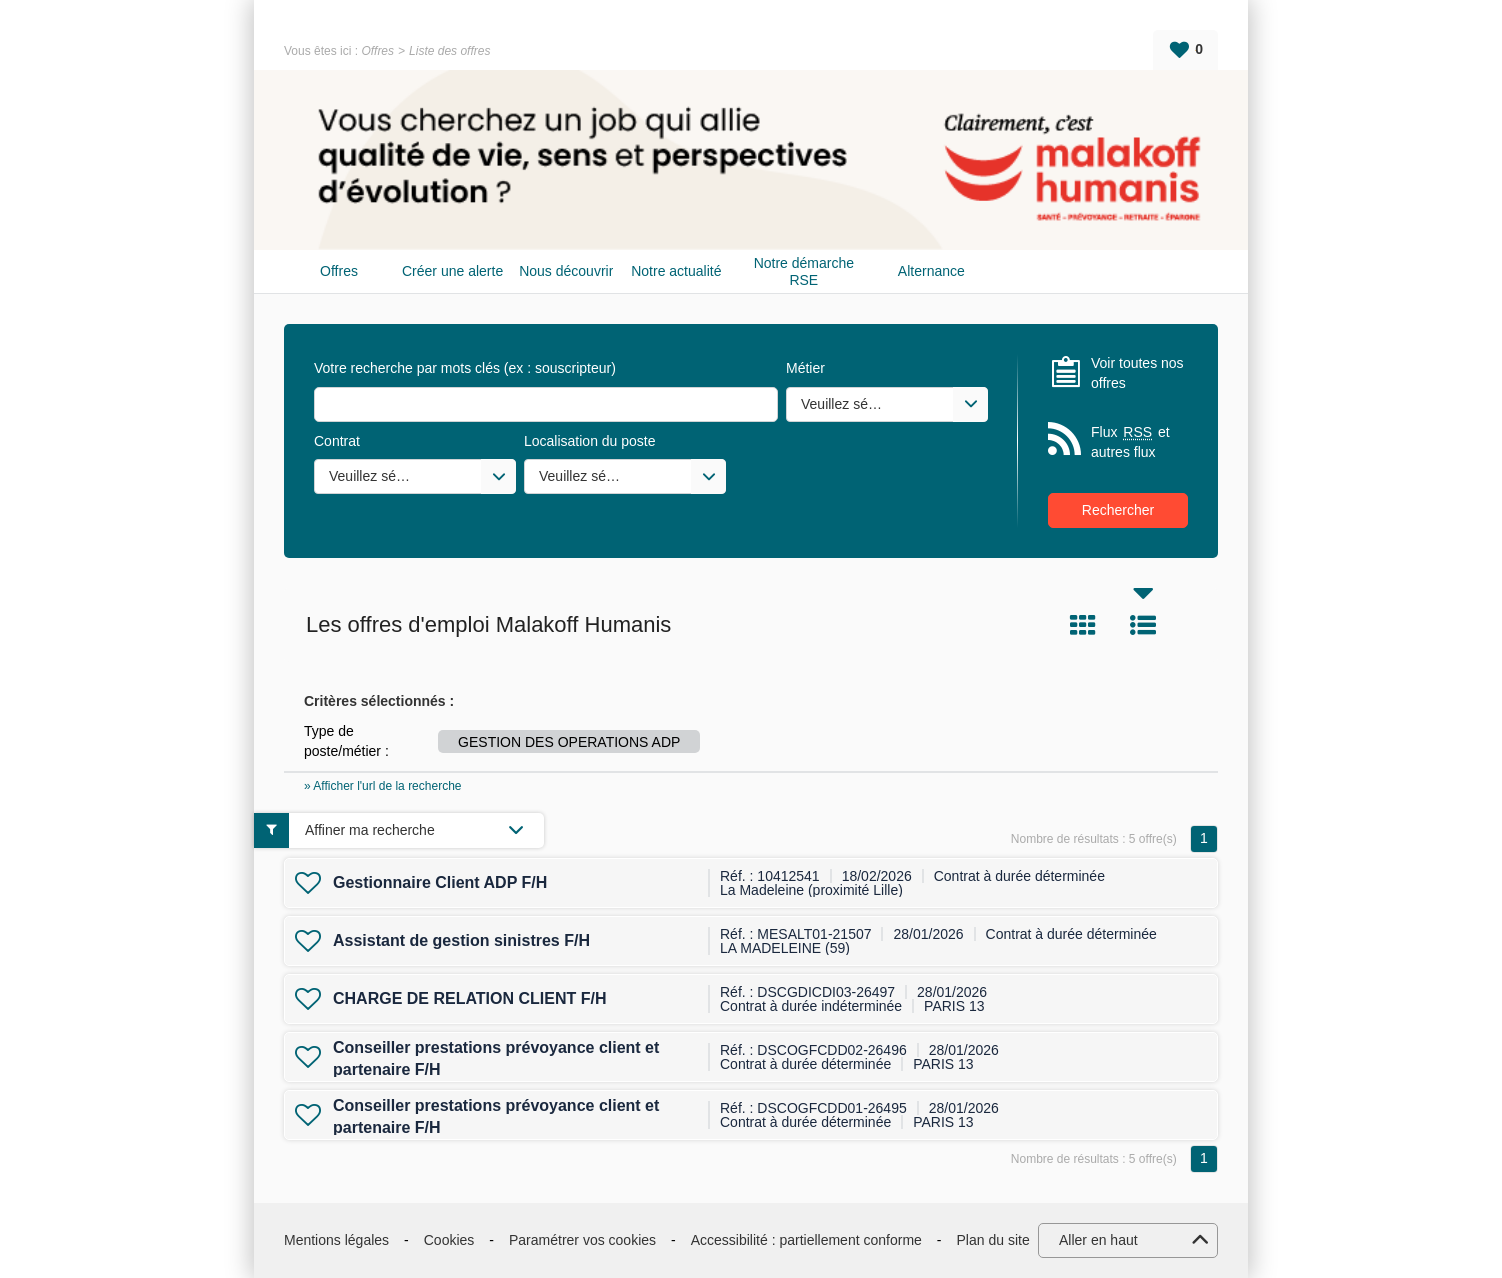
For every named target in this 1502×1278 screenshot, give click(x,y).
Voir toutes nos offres (1137, 373)
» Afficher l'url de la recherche (383, 786)
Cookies (449, 1240)
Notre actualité (676, 271)
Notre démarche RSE (804, 271)
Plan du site (993, 1240)
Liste (1143, 625)
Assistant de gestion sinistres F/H (461, 940)
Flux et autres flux (1130, 441)
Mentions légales (336, 1240)
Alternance (931, 271)
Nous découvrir (566, 271)
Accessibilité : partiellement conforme (806, 1240)
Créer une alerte (452, 271)
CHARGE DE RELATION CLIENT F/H (469, 998)
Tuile (1083, 625)
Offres (377, 51)
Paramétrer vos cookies (582, 1240)
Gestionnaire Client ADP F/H (440, 882)
